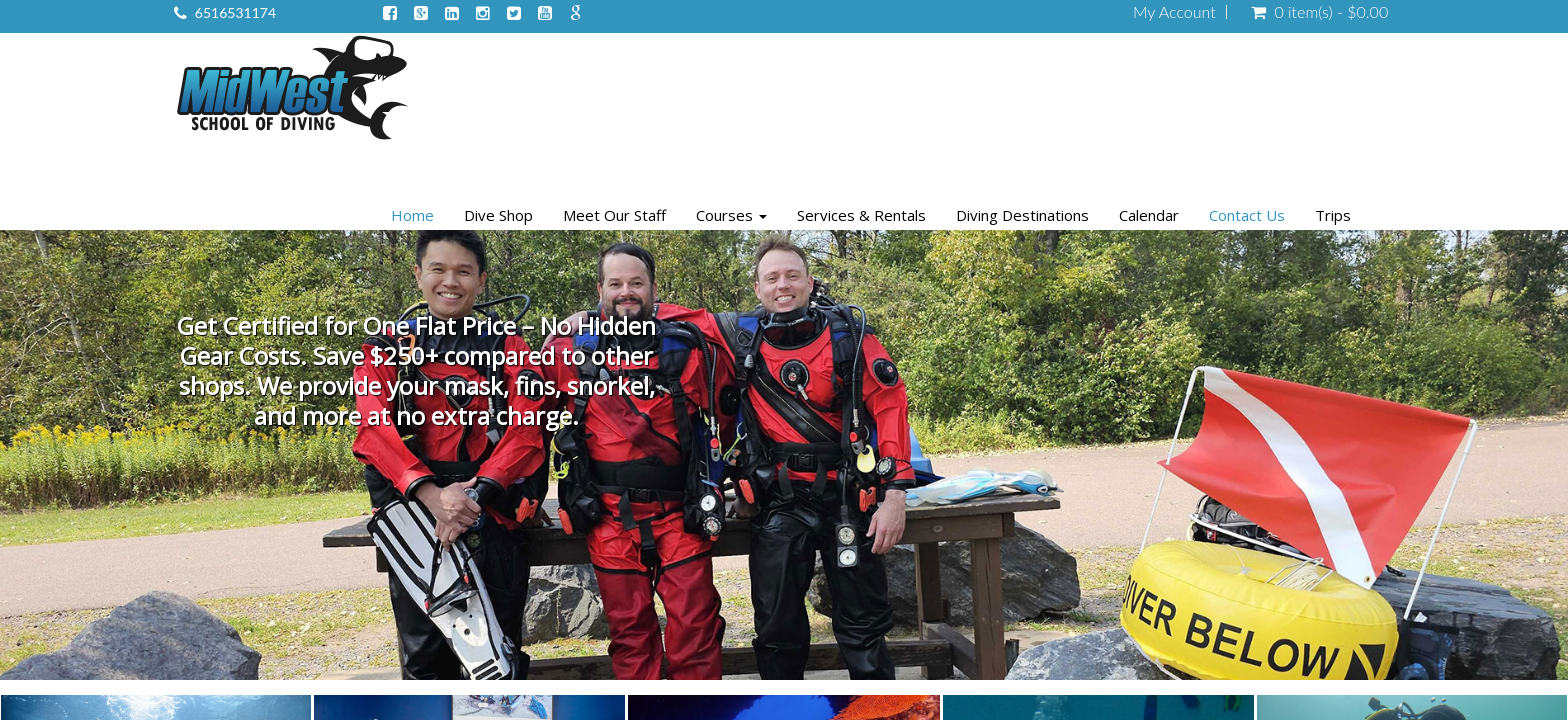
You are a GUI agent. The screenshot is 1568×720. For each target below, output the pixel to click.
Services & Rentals (861, 215)
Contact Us (1247, 215)
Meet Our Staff (614, 215)
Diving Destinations (1022, 215)
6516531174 (235, 12)
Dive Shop (498, 215)
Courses (731, 215)
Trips (1333, 215)
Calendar (1149, 215)
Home (412, 215)
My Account (1174, 12)
